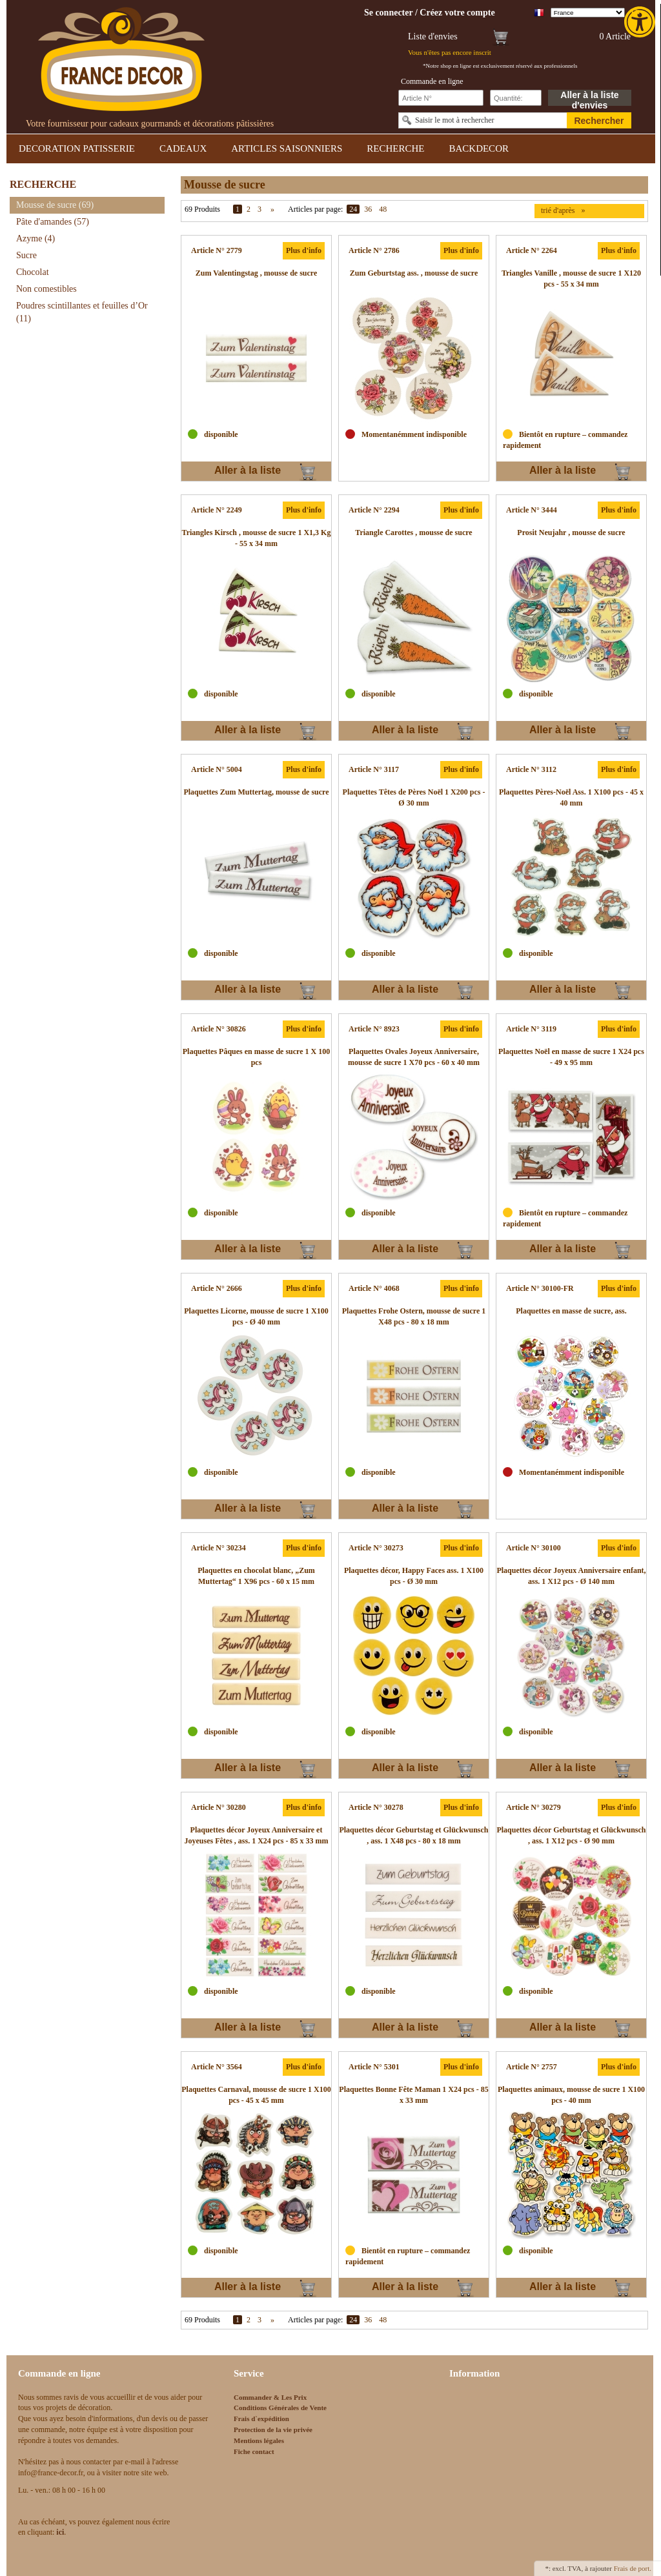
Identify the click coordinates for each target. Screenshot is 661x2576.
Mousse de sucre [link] (55, 205)
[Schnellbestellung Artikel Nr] (440, 98)
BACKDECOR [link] (479, 148)
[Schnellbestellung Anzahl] (516, 98)
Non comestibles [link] (46, 289)
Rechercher (599, 121)
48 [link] (383, 209)
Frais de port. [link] (632, 2568)
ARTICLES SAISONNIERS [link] (286, 148)
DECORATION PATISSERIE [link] (77, 148)
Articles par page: (315, 209)
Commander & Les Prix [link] (270, 2397)
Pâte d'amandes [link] (52, 222)
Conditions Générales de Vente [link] (280, 2407)
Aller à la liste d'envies (589, 98)
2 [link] (248, 209)
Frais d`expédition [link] (261, 2418)
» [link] (272, 209)
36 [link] (368, 209)
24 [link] (353, 209)
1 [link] (237, 209)
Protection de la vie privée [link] (273, 2429)
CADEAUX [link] (183, 148)
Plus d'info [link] (303, 250)
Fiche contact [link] (254, 2451)
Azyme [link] (35, 238)
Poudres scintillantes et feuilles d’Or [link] (82, 312)
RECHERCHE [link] (395, 148)
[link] (641, 22)
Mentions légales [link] (259, 2440)
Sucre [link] (26, 255)
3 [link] (259, 209)
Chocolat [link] (32, 272)
